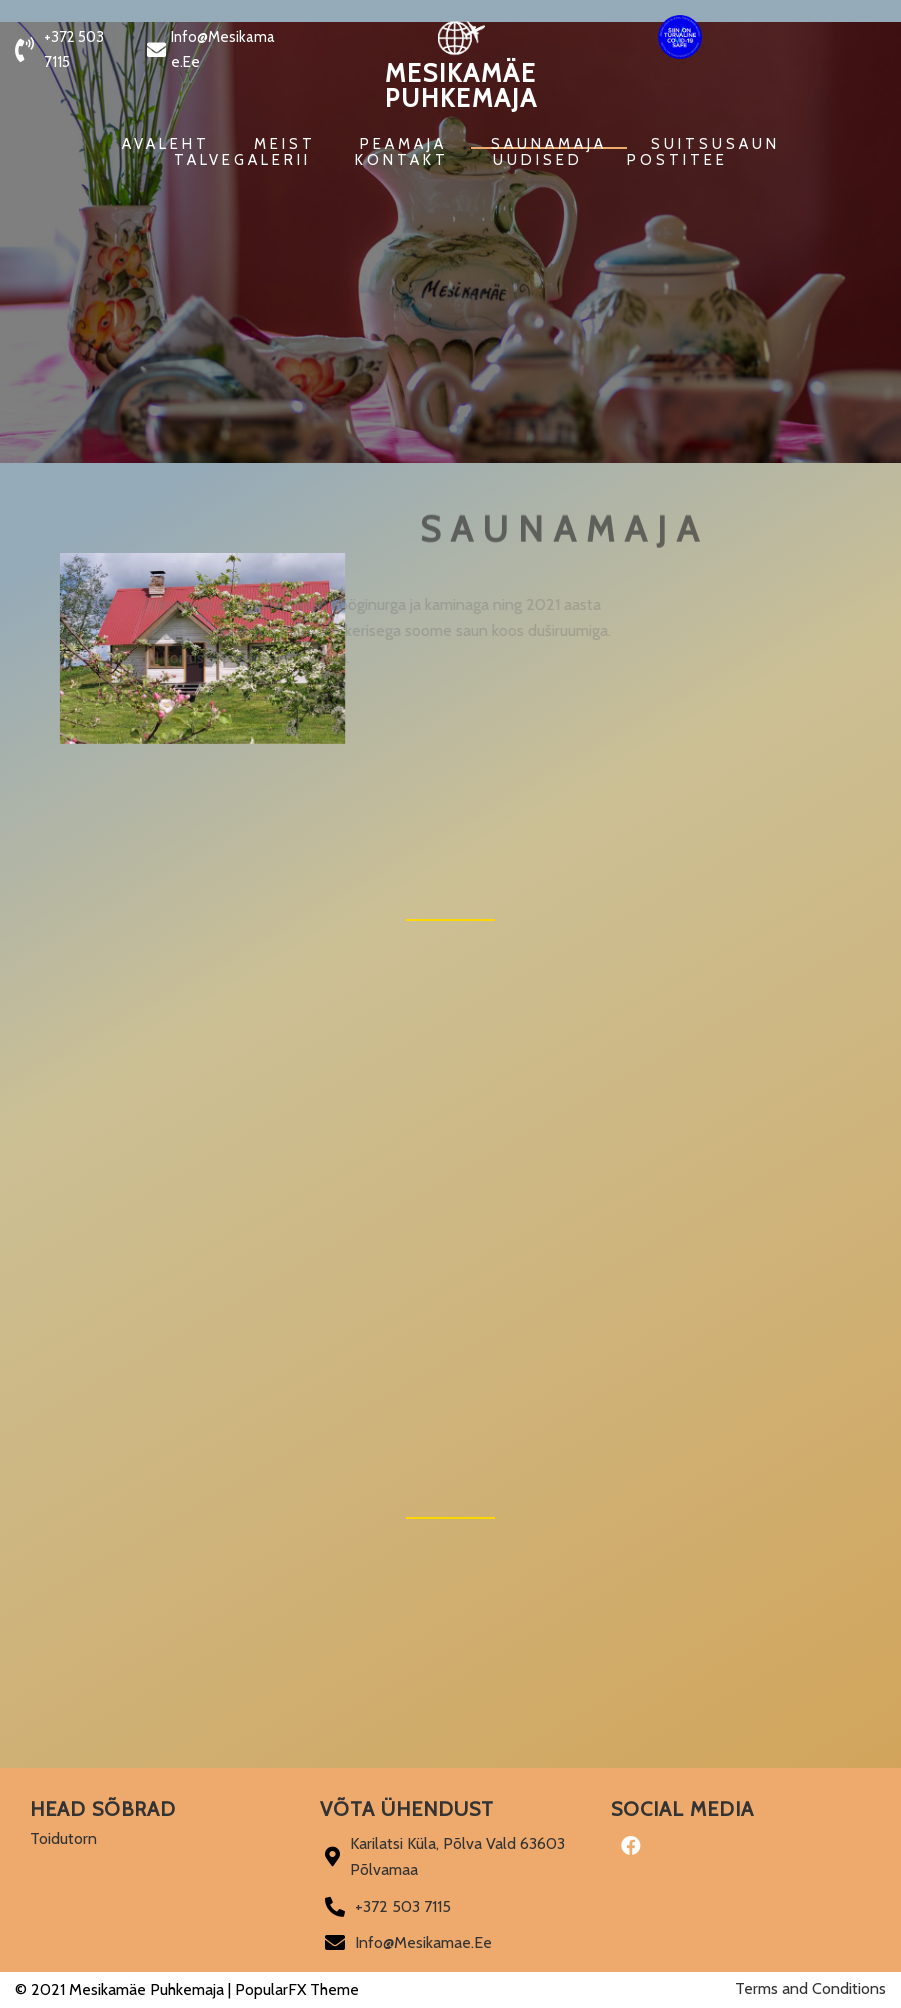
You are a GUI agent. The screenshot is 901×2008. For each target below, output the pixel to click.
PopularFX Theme (297, 1989)
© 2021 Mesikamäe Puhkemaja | (125, 1989)
